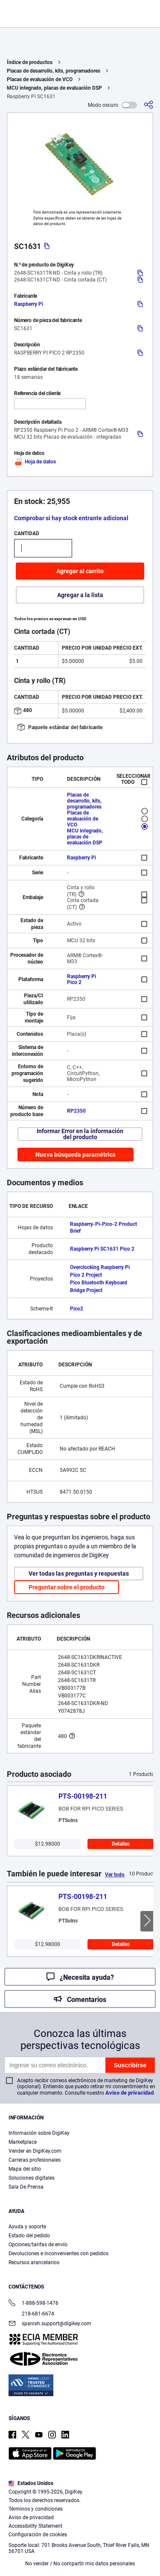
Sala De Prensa (26, 2187)
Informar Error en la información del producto (80, 1134)
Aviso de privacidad (129, 2093)
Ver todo (115, 1875)
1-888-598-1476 (33, 2304)
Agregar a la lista (80, 595)
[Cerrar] (149, 2456)
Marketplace (23, 2142)
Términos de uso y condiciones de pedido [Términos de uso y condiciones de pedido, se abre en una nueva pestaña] (59, 2536)
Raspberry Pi (28, 304)
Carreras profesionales (35, 2160)
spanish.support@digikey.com (50, 2324)
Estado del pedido (29, 2236)
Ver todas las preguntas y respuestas (79, 1573)
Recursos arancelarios (34, 2262)
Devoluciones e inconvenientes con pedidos (58, 2254)
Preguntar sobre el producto (67, 1587)
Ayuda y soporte (27, 2227)
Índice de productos (29, 62)
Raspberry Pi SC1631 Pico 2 (102, 1249)
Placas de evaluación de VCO (40, 79)
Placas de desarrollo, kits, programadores (53, 71)
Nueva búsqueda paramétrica (75, 1154)
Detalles (121, 1844)
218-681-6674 (31, 2314)
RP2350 (76, 1111)
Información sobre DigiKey (39, 2133)
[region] (80, 2510)
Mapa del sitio (25, 2169)
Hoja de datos (35, 462)
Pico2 (76, 1309)
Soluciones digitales (32, 2178)
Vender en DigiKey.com (35, 2151)
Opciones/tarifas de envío (38, 2245)
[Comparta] (148, 105)
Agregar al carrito (80, 571)
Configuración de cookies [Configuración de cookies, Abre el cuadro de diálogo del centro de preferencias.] (77, 2561)
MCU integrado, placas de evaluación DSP (54, 88)
